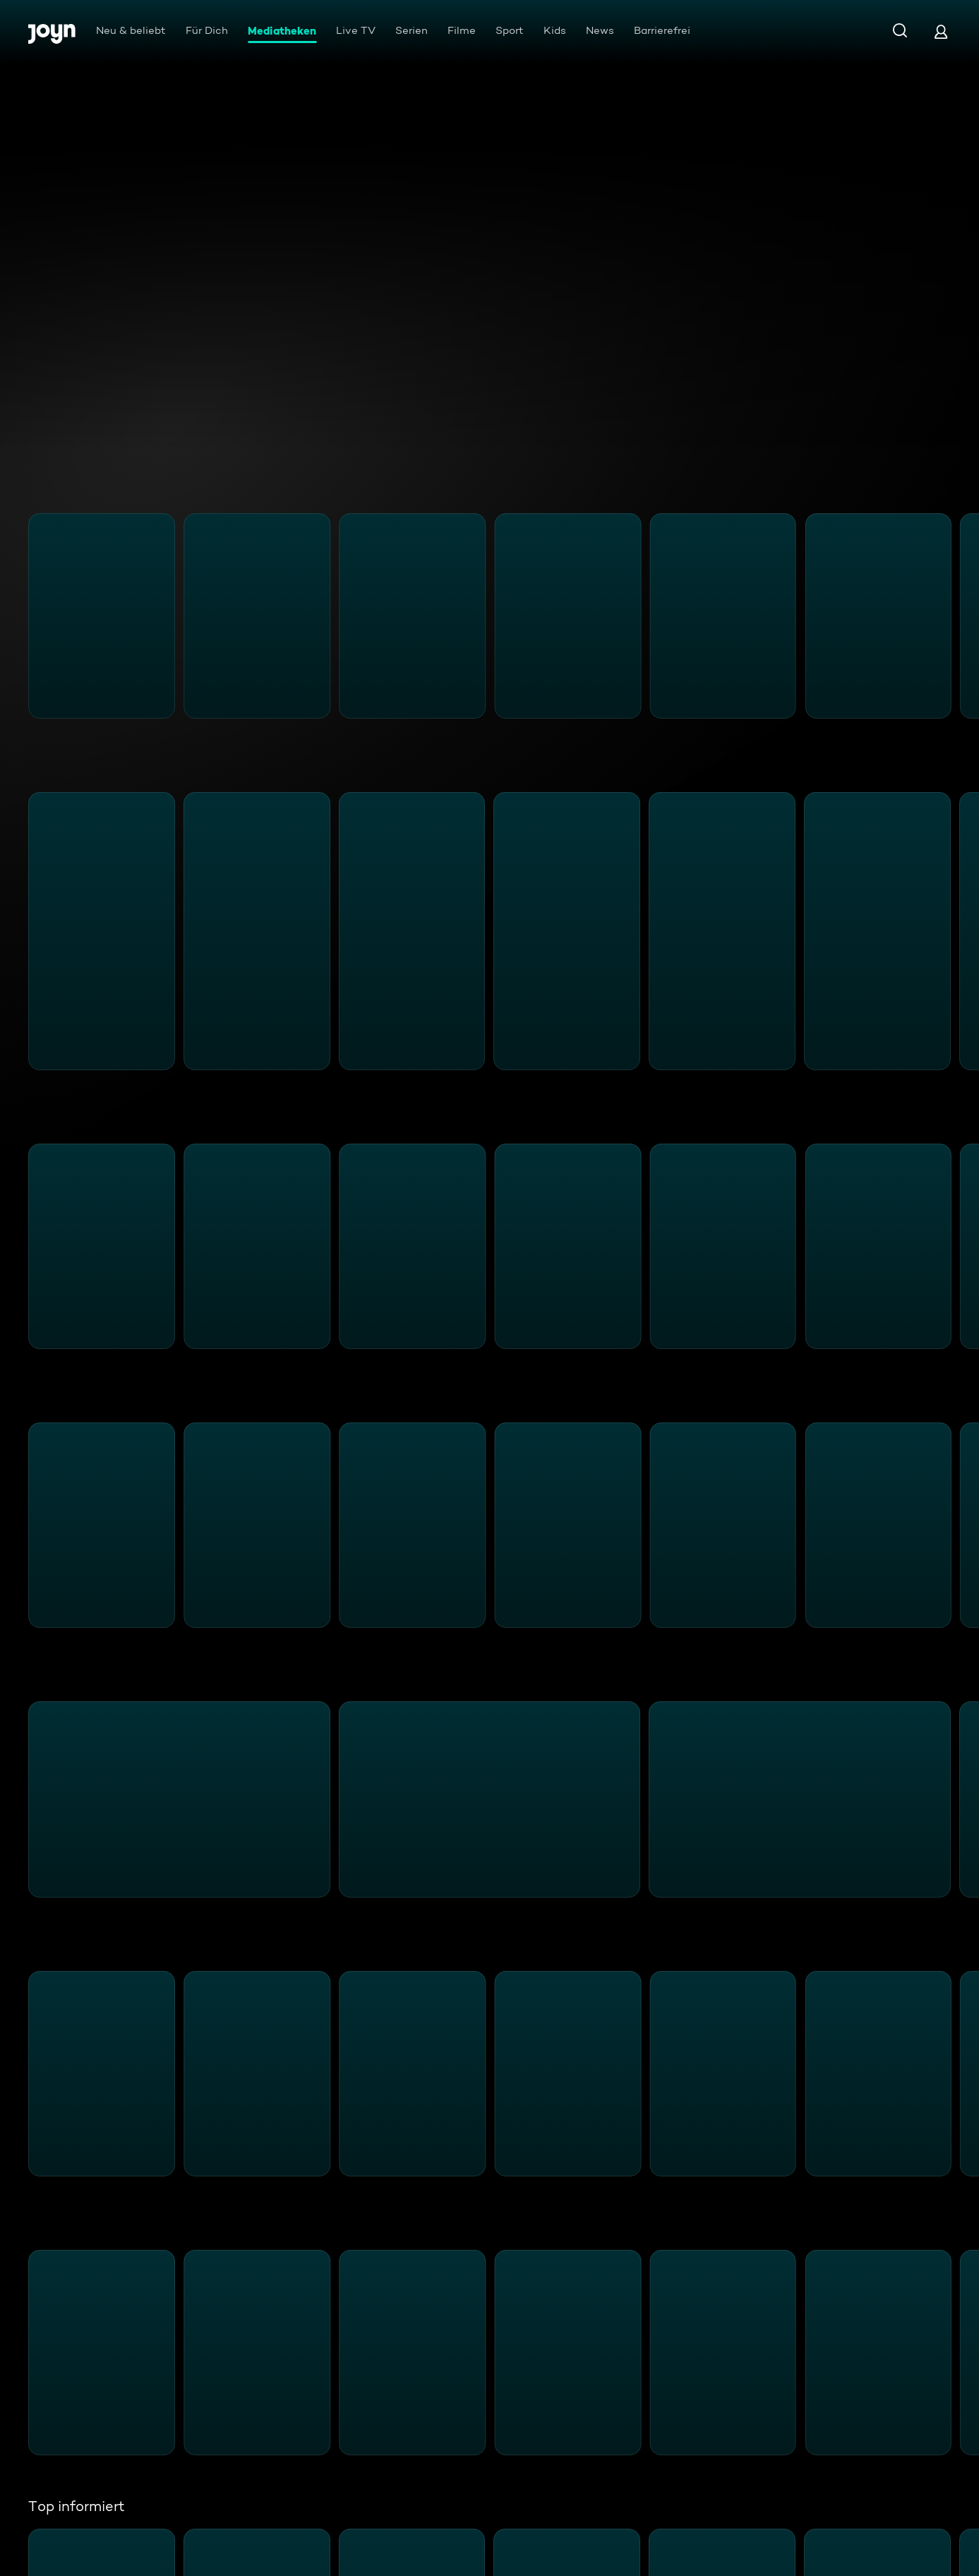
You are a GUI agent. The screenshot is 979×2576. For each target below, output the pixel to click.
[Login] (940, 31)
